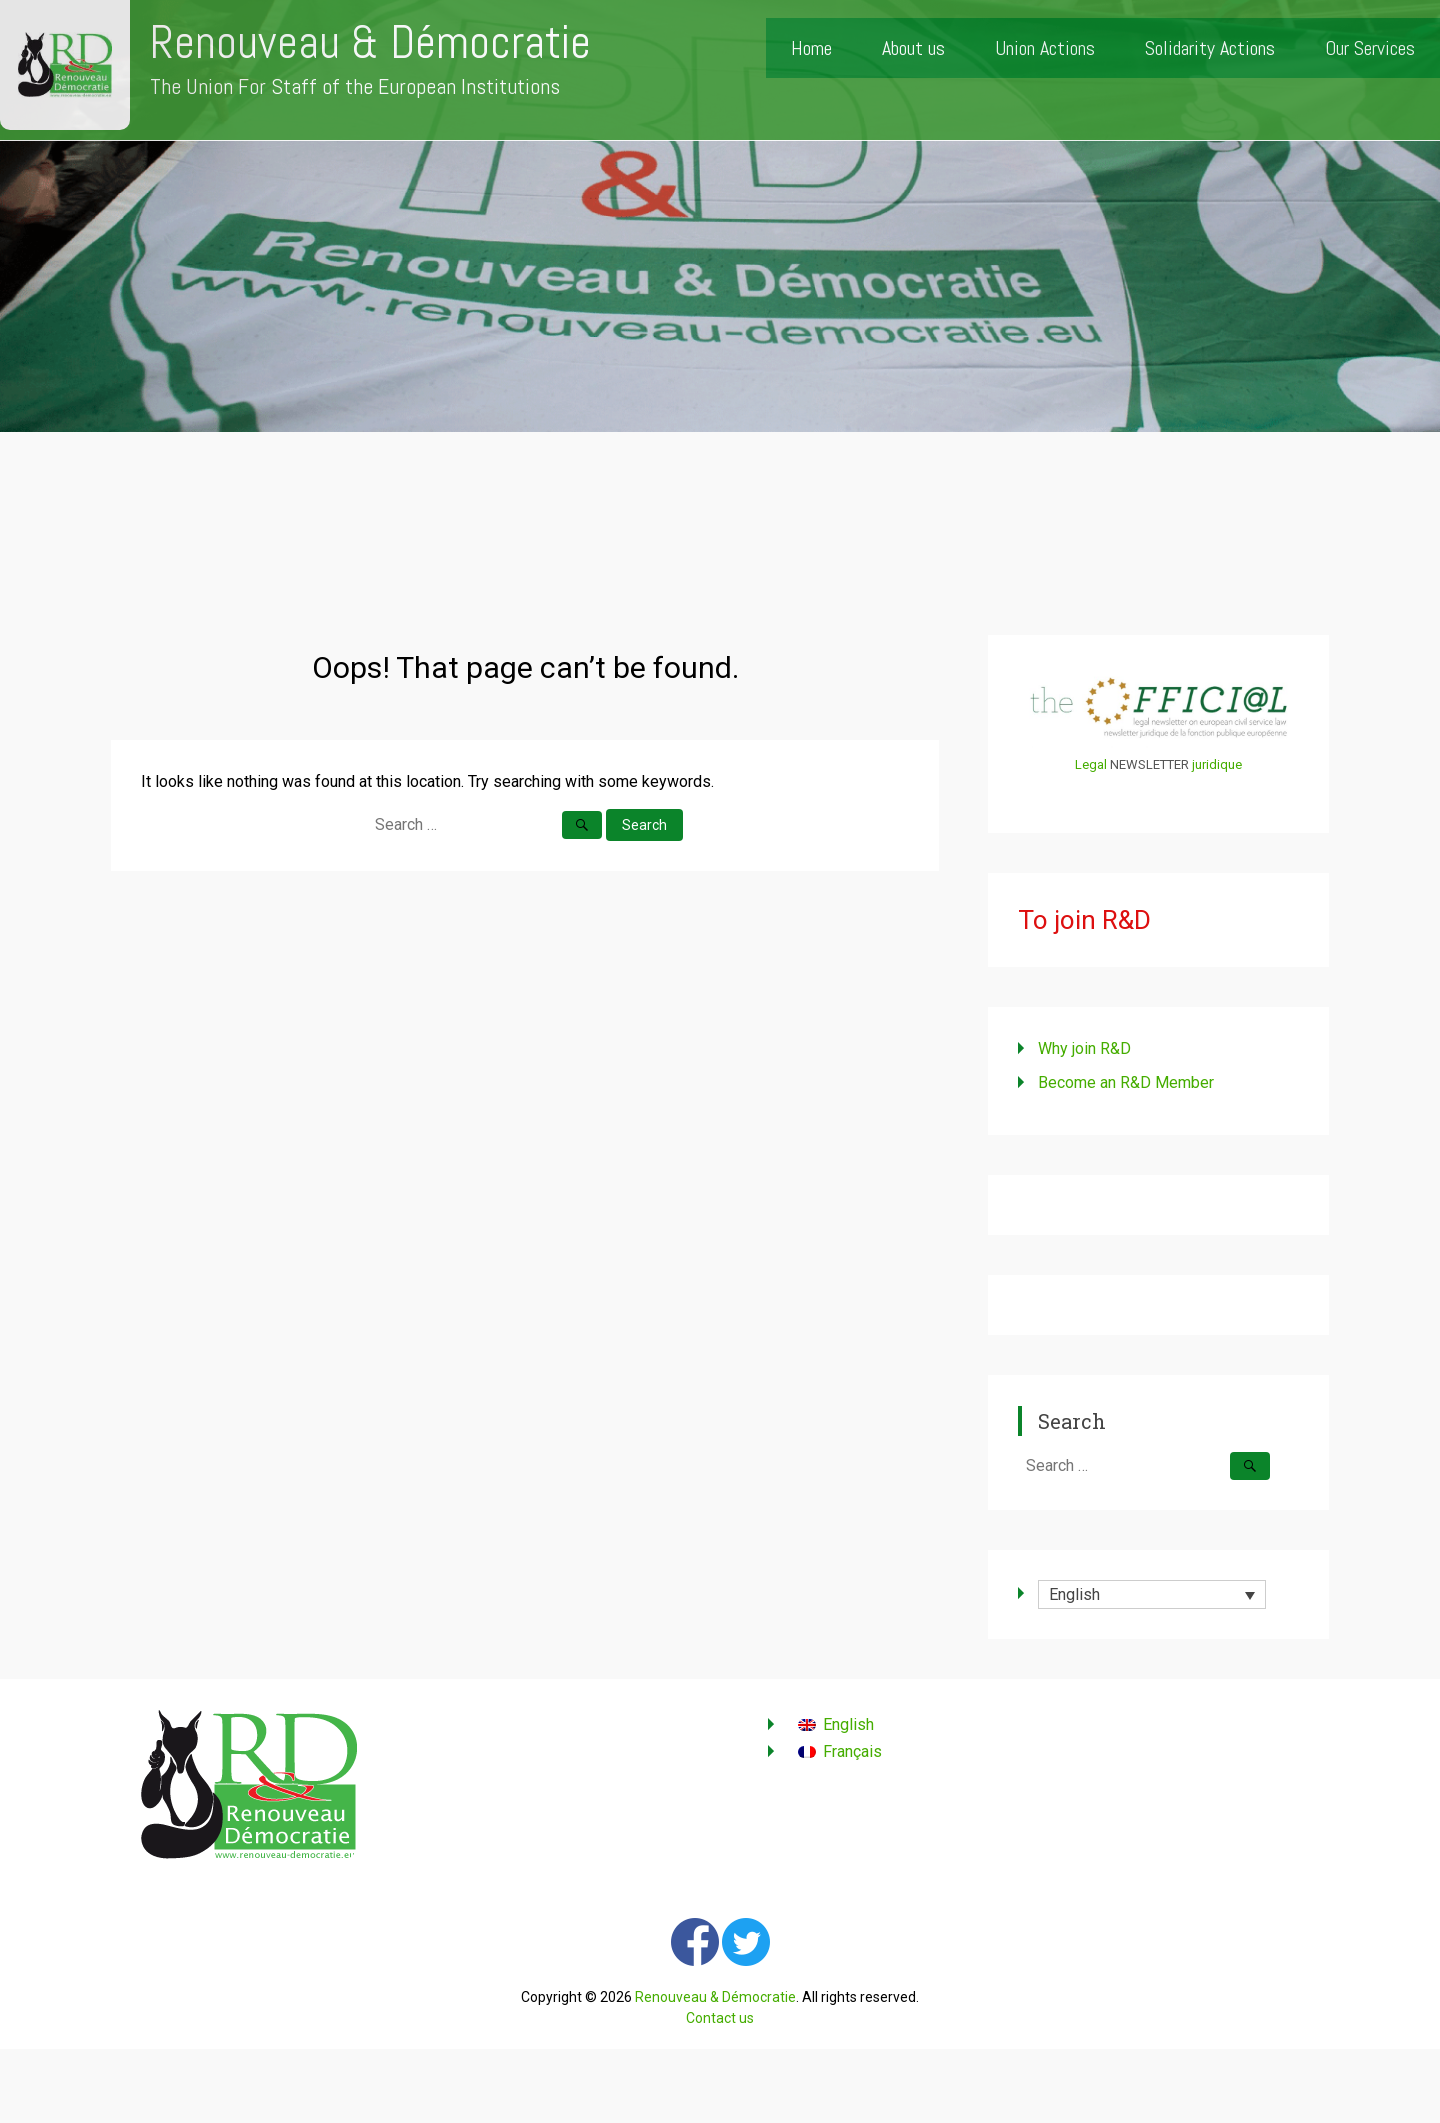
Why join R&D (1084, 1048)
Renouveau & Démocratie (370, 42)
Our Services (1370, 48)
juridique (1217, 764)
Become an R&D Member (1126, 1082)
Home (811, 48)
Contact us (720, 2018)
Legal (1091, 764)
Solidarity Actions (1210, 48)
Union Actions (1045, 48)
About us (913, 48)
